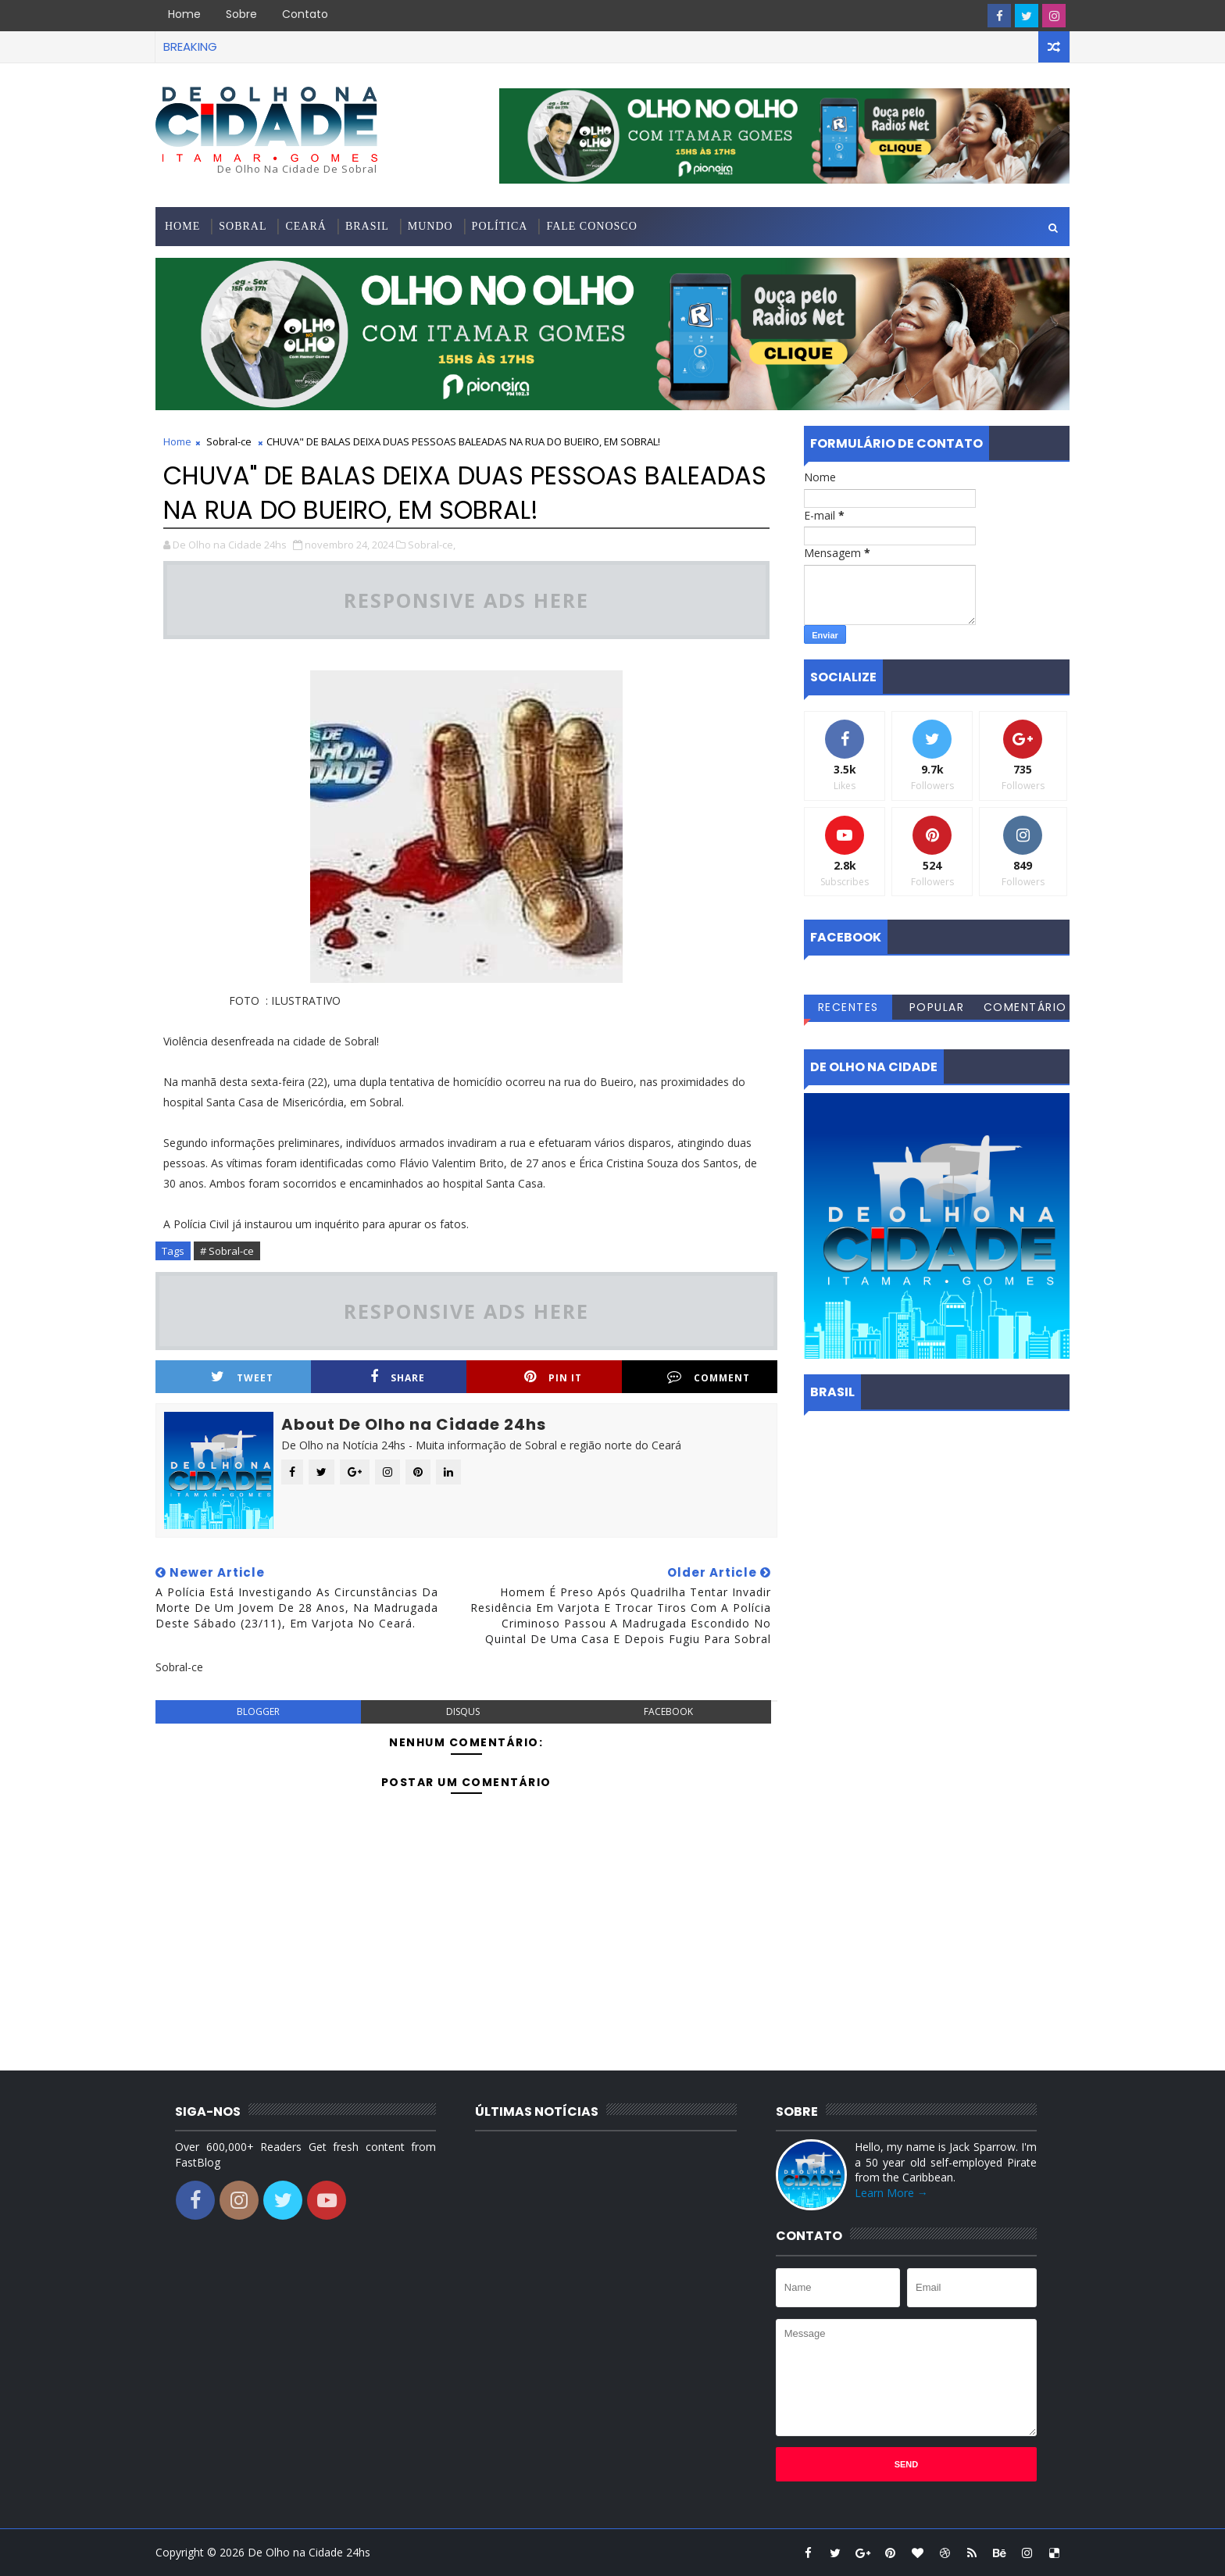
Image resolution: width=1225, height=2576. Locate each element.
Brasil (367, 226)
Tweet (242, 1377)
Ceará (305, 226)
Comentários (1025, 1009)
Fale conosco (591, 226)
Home (184, 14)
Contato (305, 14)
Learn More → (891, 2192)
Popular (937, 1007)
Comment (708, 1377)
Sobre (241, 14)
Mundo (430, 226)
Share (397, 1377)
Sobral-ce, (431, 545)
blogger (258, 1711)
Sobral (242, 226)
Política (500, 226)
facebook (668, 1711)
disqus (463, 1711)
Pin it (553, 1377)
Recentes (848, 1007)
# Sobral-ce (227, 1251)
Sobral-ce (229, 441)
